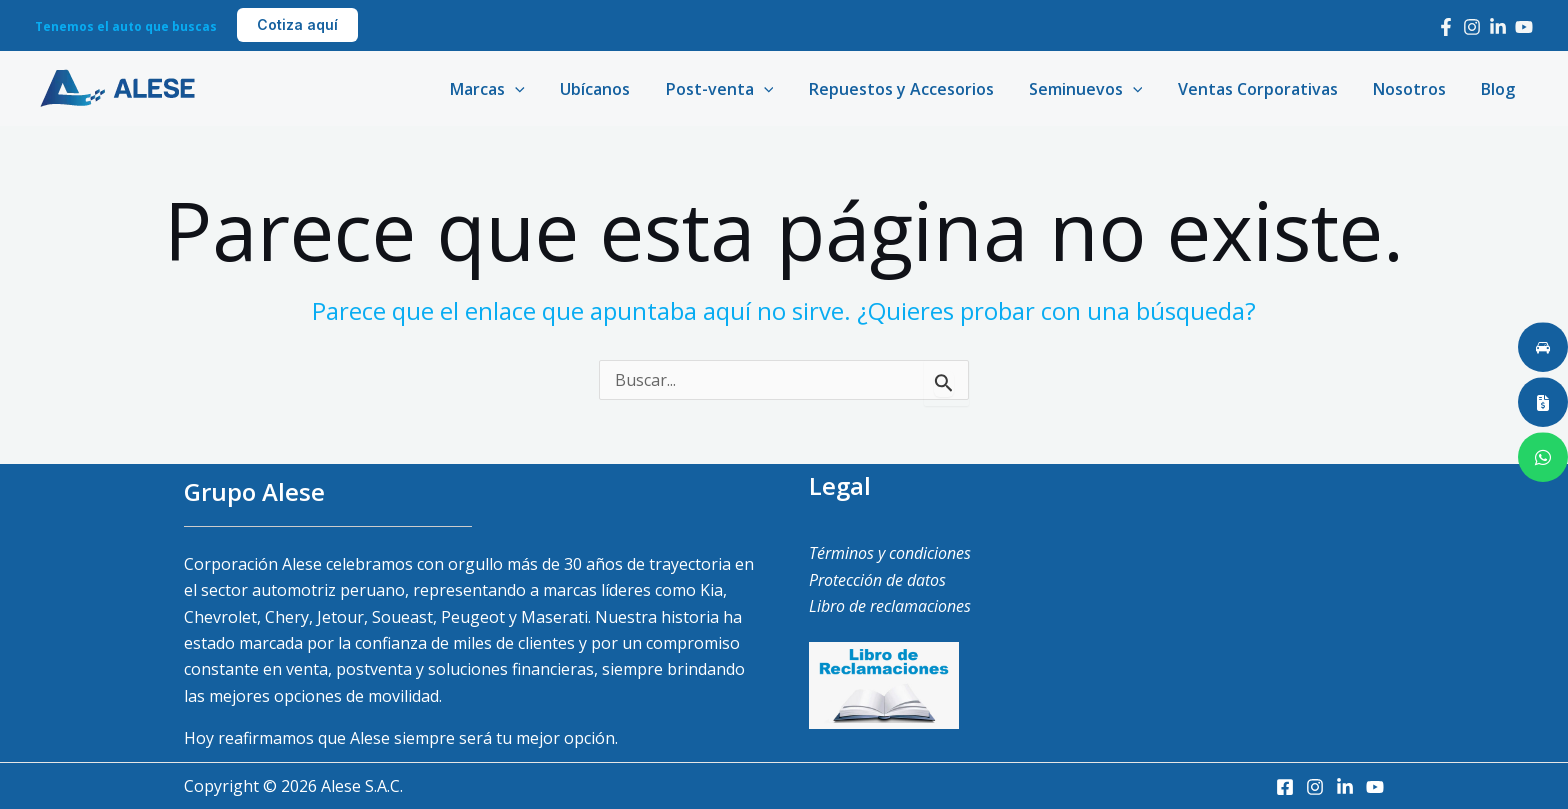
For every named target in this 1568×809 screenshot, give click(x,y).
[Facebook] (1446, 27)
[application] (540, 89)
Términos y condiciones (890, 553)
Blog (1500, 89)
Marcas (512, 89)
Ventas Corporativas (1266, 89)
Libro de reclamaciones (890, 606)
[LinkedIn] (1498, 27)
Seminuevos (1097, 89)
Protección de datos (877, 580)
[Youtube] (1524, 27)
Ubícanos (617, 89)
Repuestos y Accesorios (915, 89)
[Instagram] (1472, 27)
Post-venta (738, 89)
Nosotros (1414, 89)
